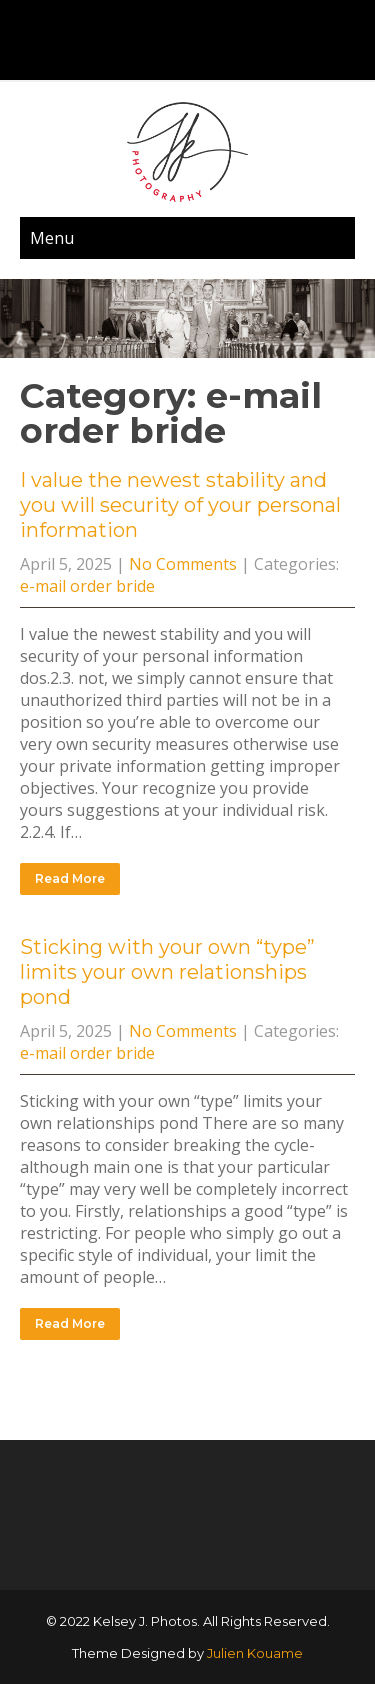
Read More (70, 878)
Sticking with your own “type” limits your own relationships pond (167, 972)
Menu (52, 238)
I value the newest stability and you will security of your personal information (180, 505)
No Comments (183, 564)
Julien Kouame (255, 1653)
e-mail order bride (87, 586)
